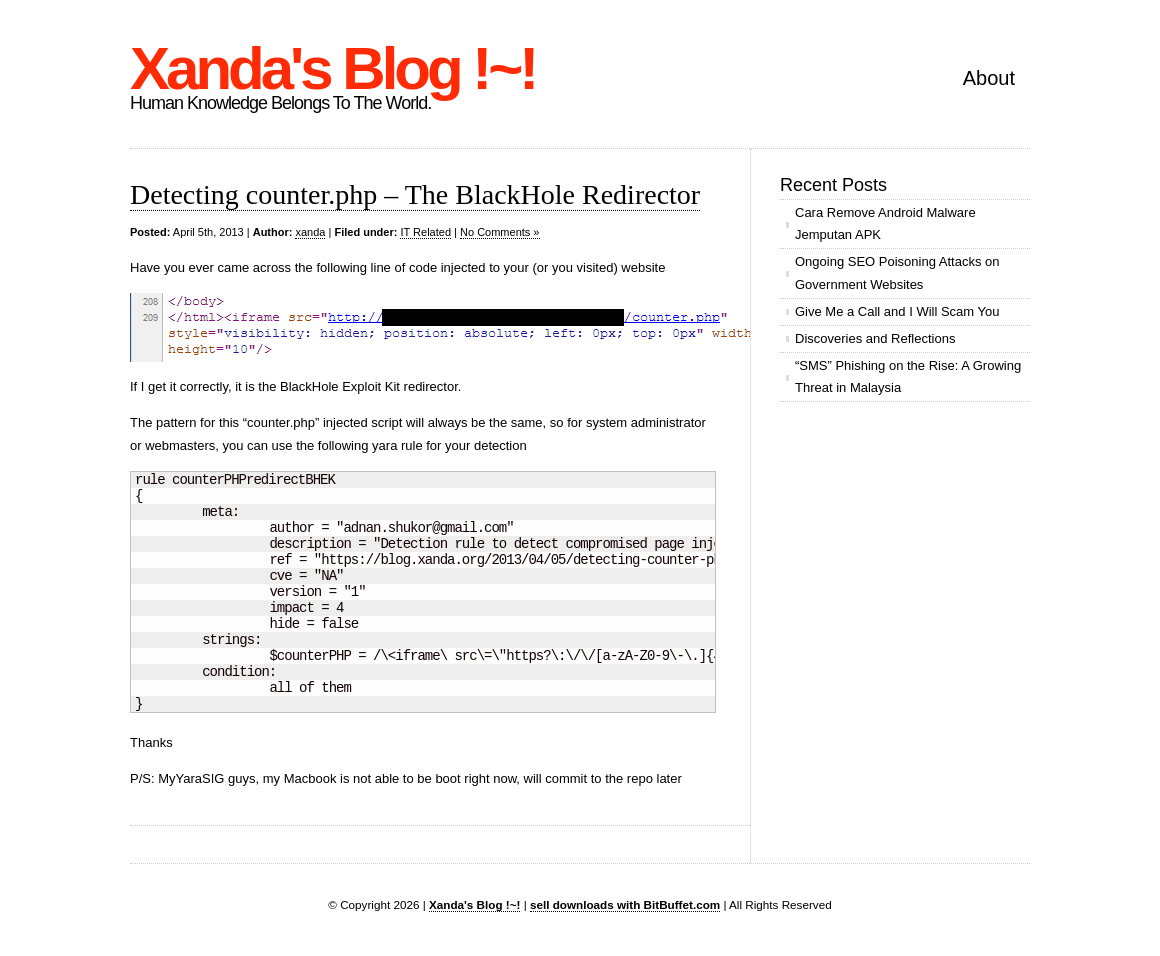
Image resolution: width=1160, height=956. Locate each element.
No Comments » (499, 232)
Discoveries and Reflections (875, 338)
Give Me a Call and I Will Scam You (897, 311)
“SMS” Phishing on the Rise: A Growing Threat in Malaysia (908, 376)
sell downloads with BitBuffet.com (625, 904)
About (989, 78)
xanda (310, 232)
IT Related (425, 232)
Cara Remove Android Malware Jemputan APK (885, 223)
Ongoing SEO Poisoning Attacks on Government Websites (897, 272)
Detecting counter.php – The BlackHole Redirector (415, 194)
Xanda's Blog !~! (332, 68)
